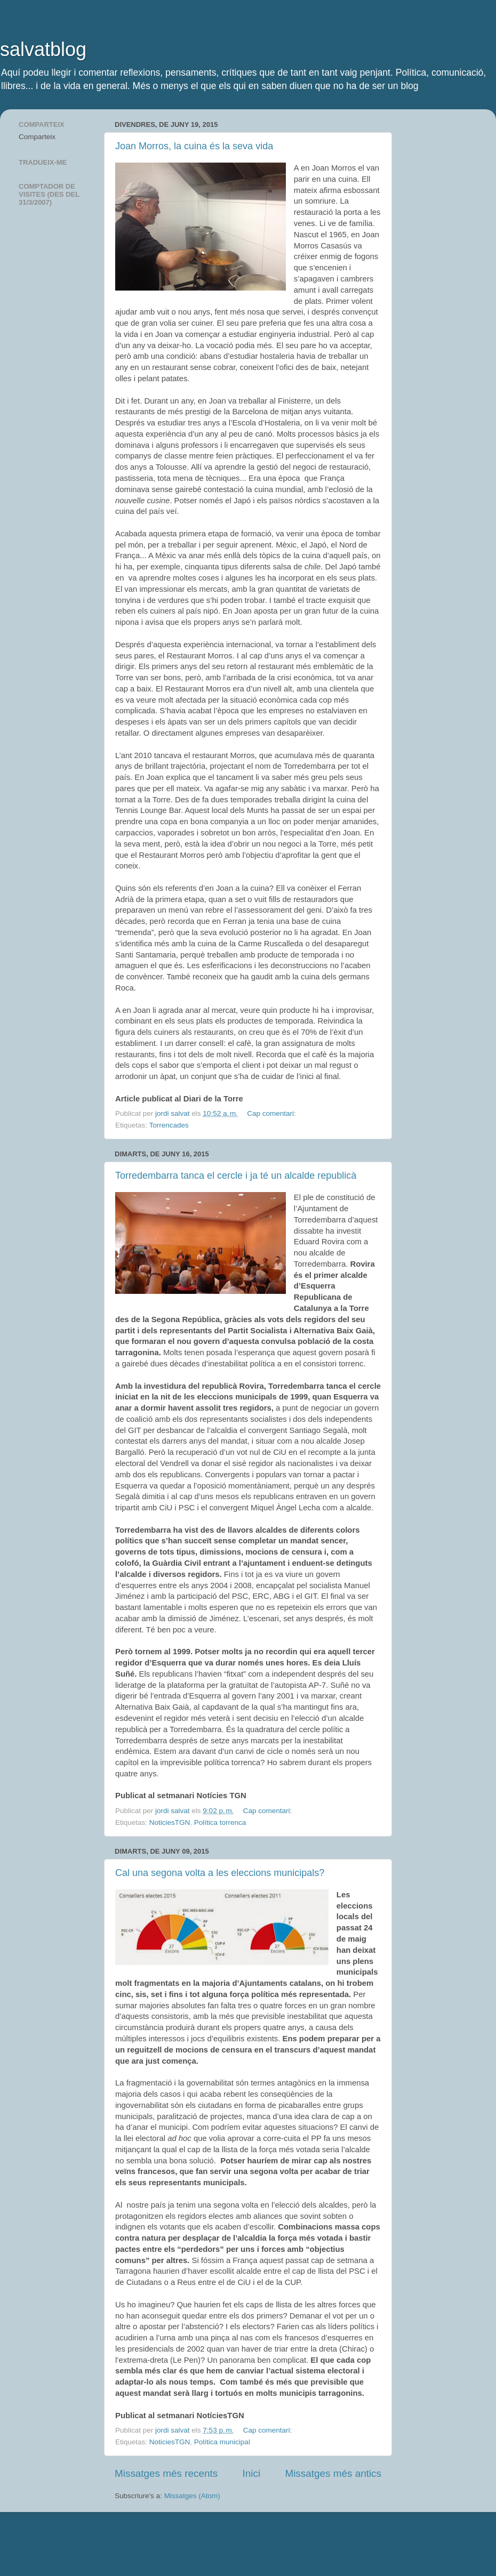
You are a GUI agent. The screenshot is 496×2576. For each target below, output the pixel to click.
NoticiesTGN (169, 1822)
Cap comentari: (272, 1113)
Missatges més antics (333, 2473)
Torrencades (169, 1125)
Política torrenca (220, 1822)
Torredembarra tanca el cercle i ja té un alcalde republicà (235, 1175)
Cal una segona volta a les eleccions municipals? (219, 1872)
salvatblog (43, 49)
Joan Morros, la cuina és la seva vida (194, 146)
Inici (252, 2473)
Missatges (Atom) (192, 2496)
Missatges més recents (166, 2473)
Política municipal (222, 2442)
